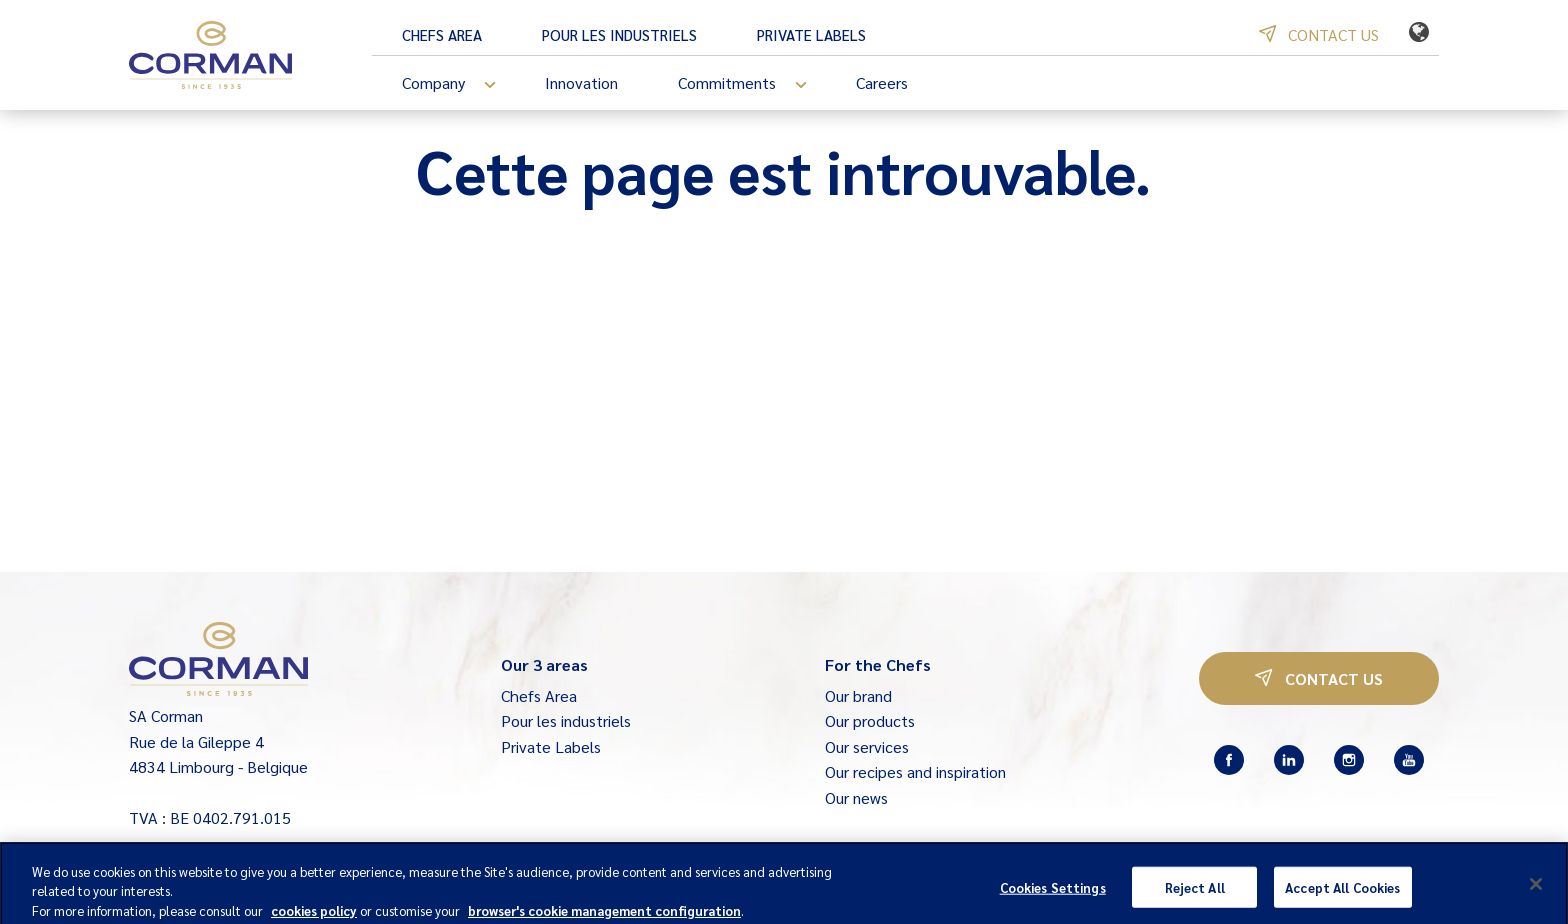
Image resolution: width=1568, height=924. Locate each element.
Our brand (858, 695)
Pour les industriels (619, 34)
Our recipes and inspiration (915, 771)
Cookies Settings (1053, 892)
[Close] (1536, 889)
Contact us (1319, 34)
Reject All (1195, 892)
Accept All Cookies (1342, 892)
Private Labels (811, 34)
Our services (867, 746)
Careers (882, 82)
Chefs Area (442, 34)
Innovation (581, 82)
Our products (870, 720)
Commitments (752, 85)
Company (458, 85)
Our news (856, 797)
